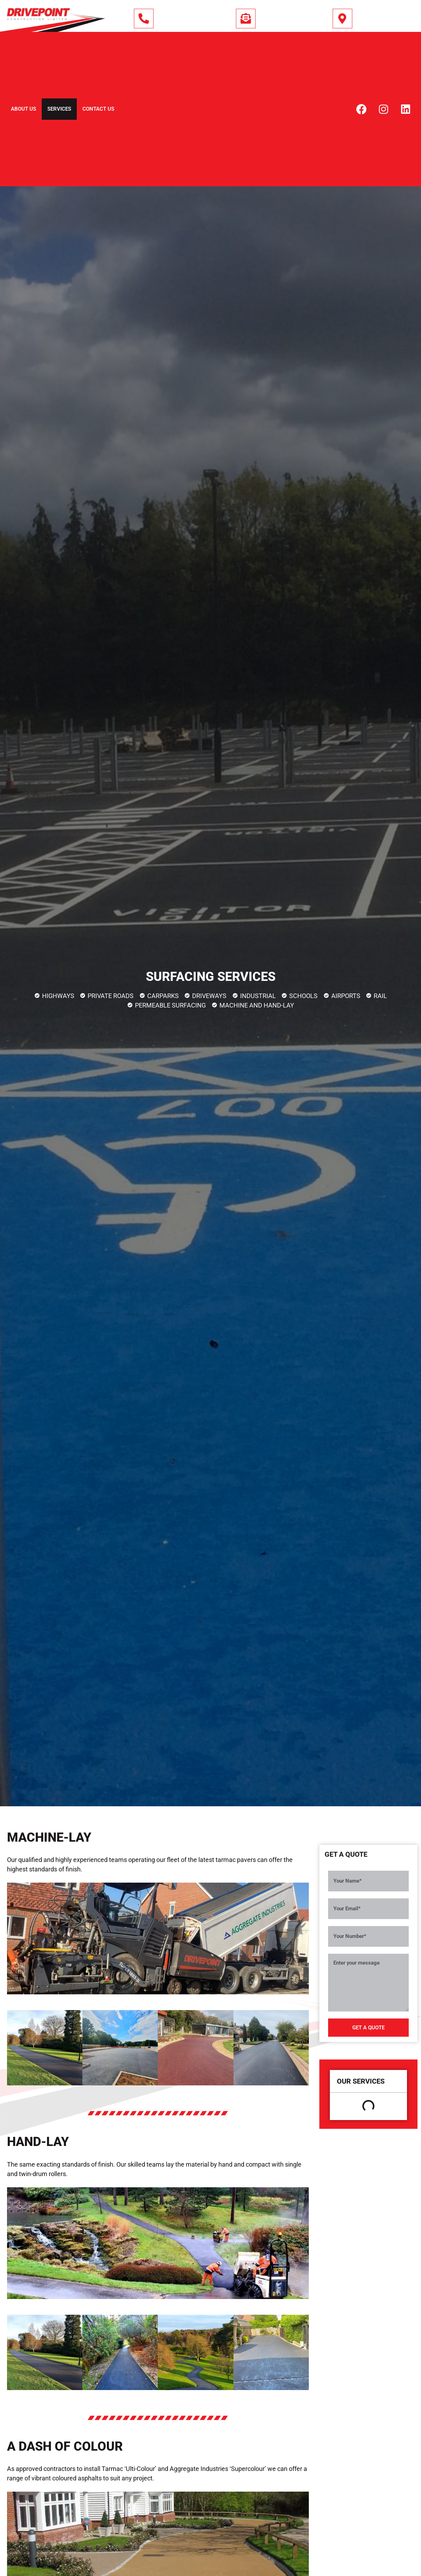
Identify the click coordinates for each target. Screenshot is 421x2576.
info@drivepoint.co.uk (292, 19)
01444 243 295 (177, 19)
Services (59, 109)
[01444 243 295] (144, 18)
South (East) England (387, 19)
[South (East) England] (342, 18)
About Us (23, 109)
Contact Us (98, 109)
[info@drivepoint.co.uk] (246, 18)
